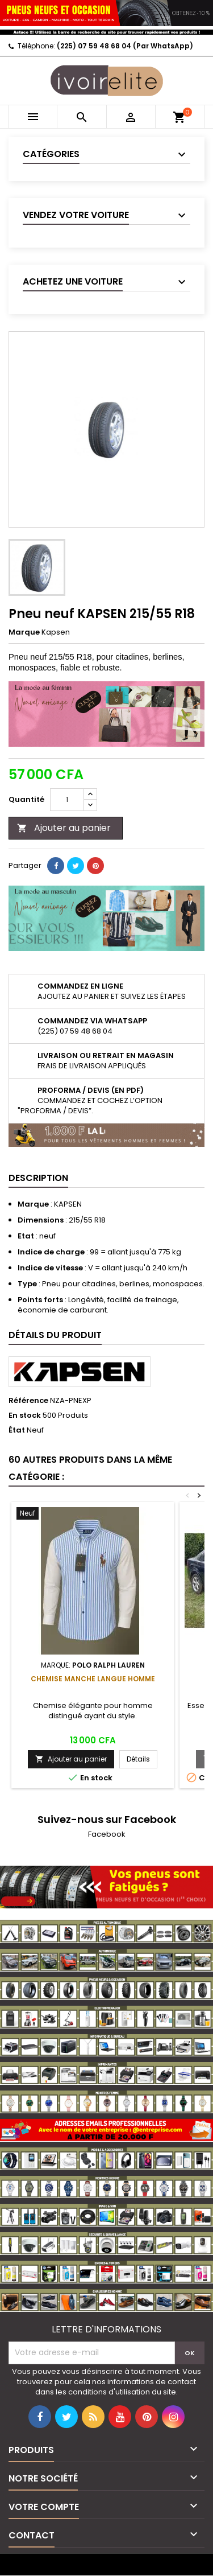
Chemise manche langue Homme (93, 1679)
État (17, 1430)
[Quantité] (67, 799)
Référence (28, 1401)
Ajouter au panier (64, 827)
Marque (24, 632)
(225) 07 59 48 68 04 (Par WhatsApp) (125, 46)
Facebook (107, 1834)
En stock (25, 1415)
